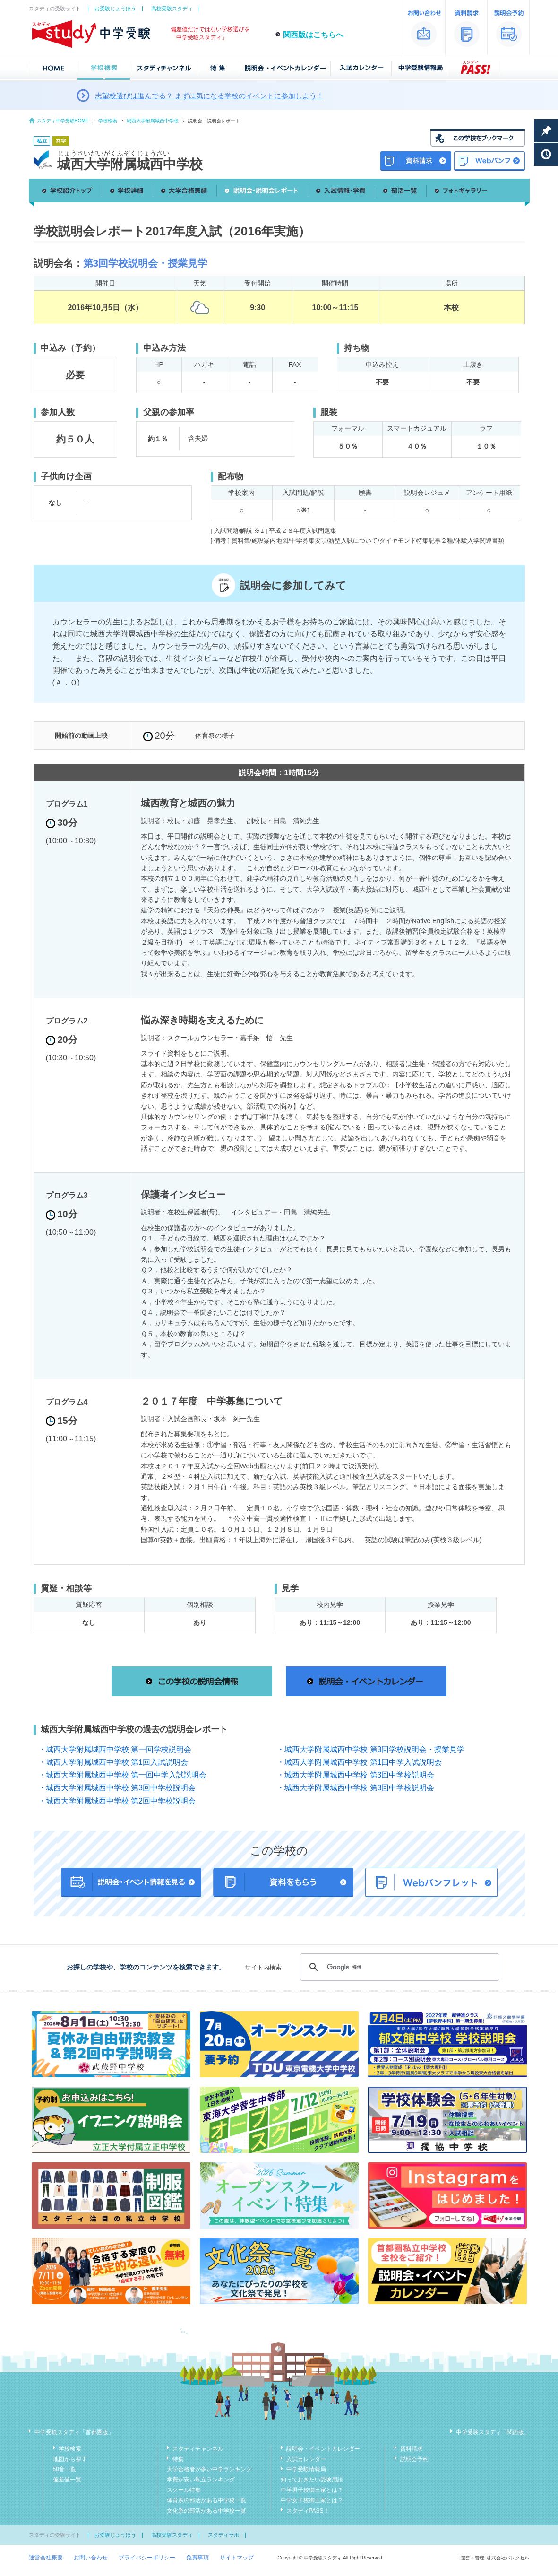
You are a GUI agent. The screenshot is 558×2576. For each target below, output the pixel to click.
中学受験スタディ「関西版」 (493, 2432)
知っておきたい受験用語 (312, 2479)
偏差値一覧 (67, 2479)
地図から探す (70, 2459)
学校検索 (107, 120)
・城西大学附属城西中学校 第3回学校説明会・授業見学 (370, 1749)
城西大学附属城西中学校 (153, 120)
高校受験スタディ (172, 8)
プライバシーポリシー (147, 2557)
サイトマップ (237, 2557)
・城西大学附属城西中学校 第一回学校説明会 (114, 1749)
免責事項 (197, 2557)
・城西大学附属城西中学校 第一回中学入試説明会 (122, 1775)
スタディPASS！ (307, 2510)
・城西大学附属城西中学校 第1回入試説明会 (113, 1762)
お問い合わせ (91, 2557)
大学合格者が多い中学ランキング (209, 2469)
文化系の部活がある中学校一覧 (206, 2510)
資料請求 (411, 2449)
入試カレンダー (306, 2459)
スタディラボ (223, 2535)
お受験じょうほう (115, 8)
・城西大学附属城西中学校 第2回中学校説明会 (117, 1801)
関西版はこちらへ (313, 35)
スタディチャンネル (197, 2449)
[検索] (398, 1967)
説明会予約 (414, 2459)
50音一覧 (64, 2469)
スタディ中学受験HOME (63, 120)
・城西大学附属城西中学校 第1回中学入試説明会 (359, 1762)
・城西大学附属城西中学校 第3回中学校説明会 (355, 1775)
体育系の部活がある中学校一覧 (206, 2500)
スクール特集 (184, 2490)
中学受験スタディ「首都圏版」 (74, 2432)
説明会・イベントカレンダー (323, 2449)
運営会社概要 (46, 2557)
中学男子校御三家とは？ (312, 2490)
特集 (178, 2459)
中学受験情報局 (306, 2469)
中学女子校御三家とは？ (312, 2500)
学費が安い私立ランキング (201, 2479)
